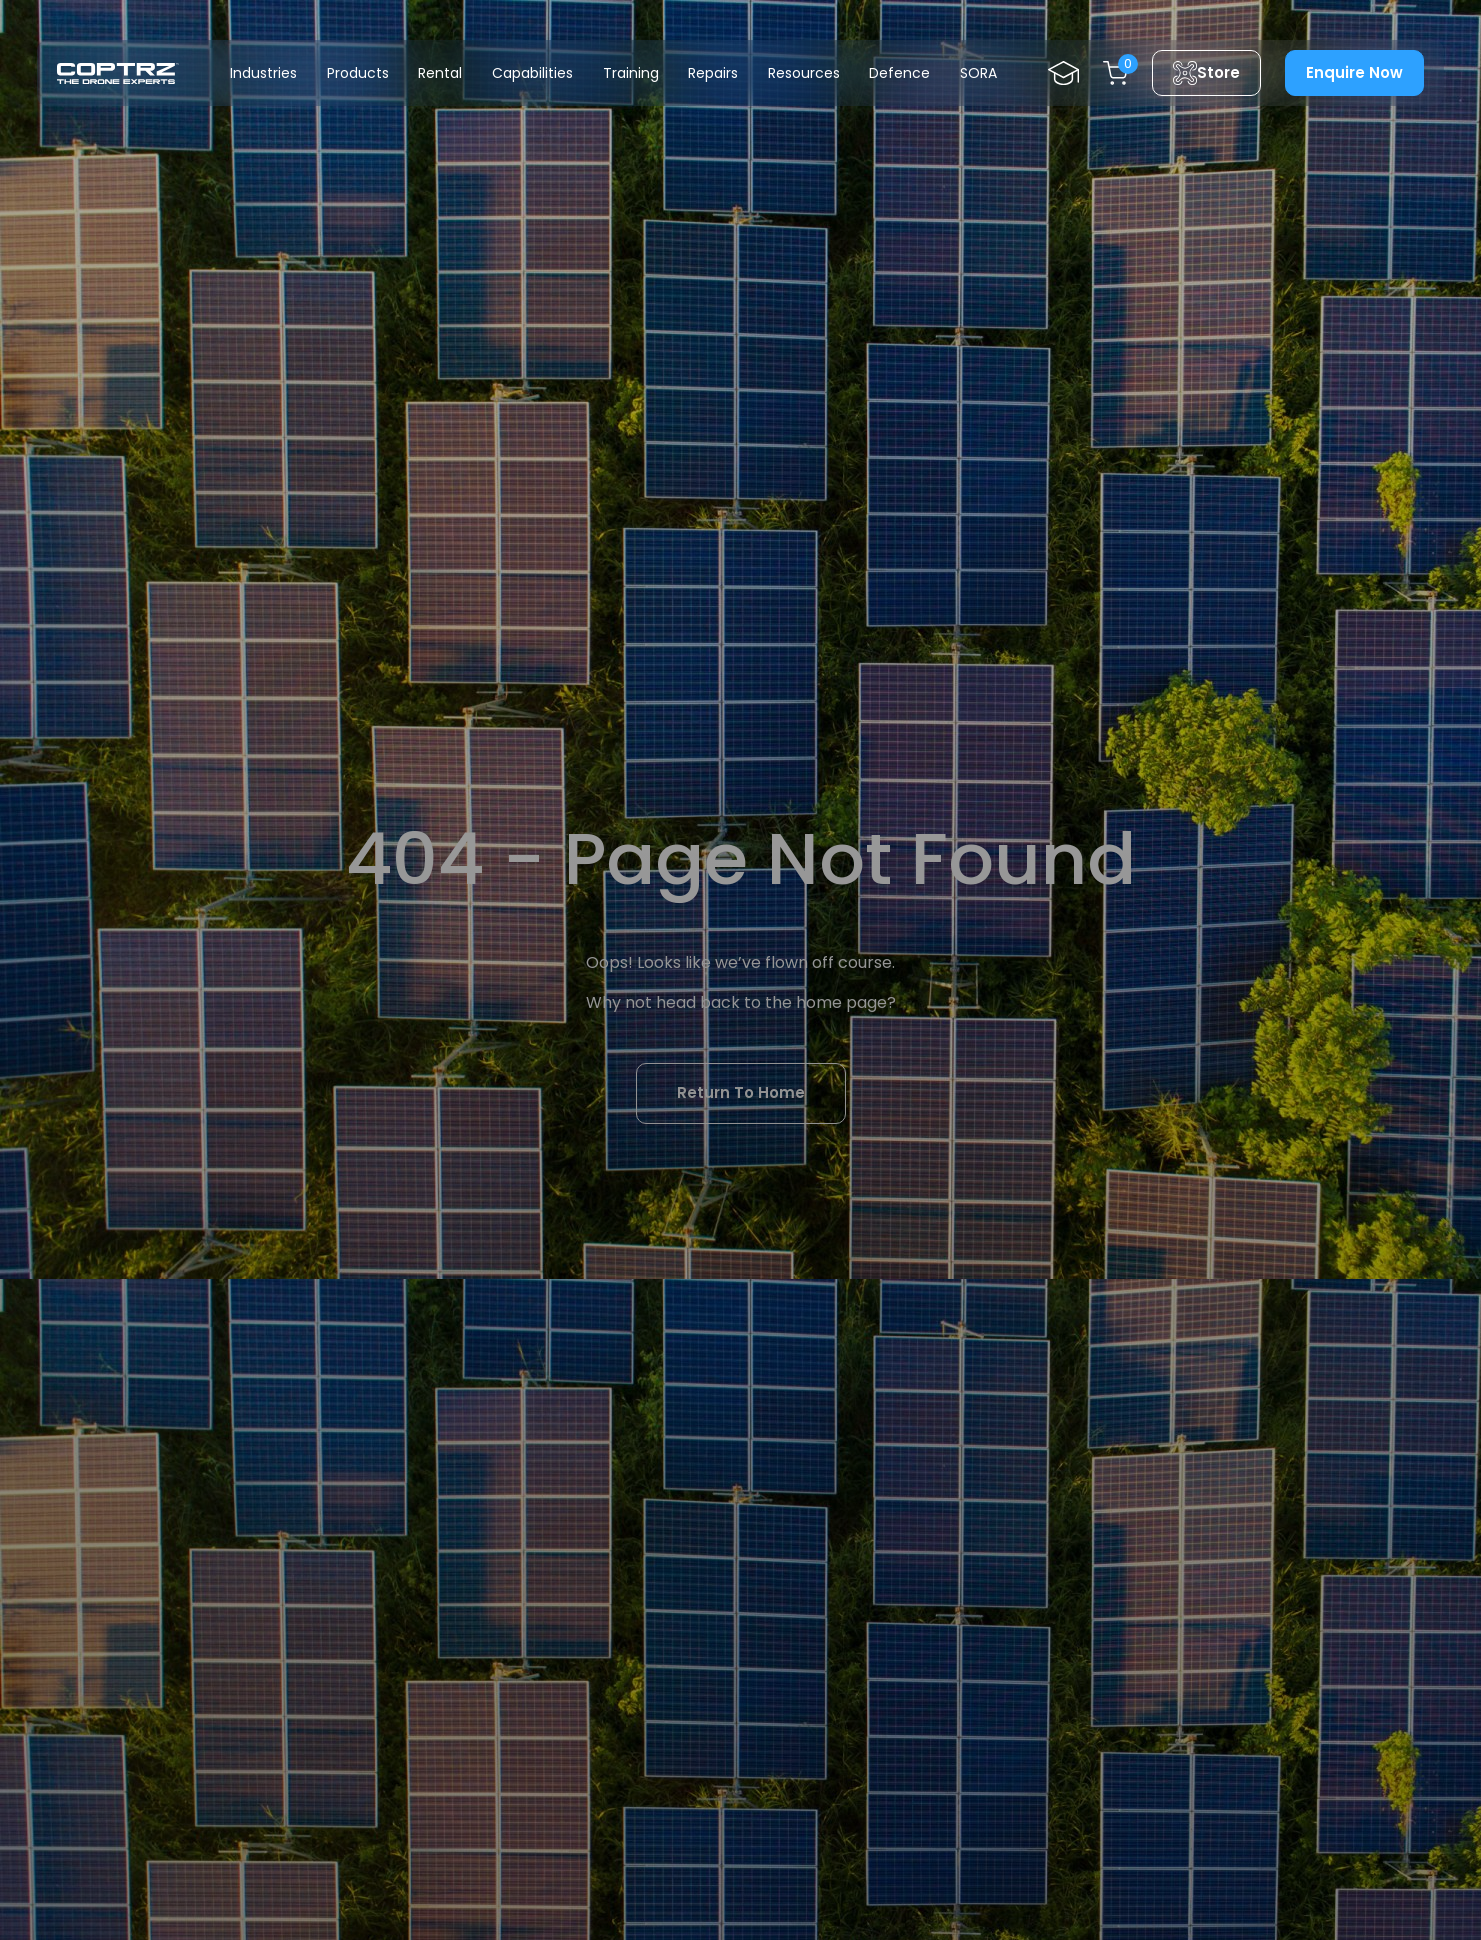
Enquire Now (1354, 72)
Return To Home (741, 1092)
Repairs (713, 73)
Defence (899, 73)
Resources (804, 73)
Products (358, 73)
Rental (440, 73)
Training (631, 73)
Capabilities (532, 73)
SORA (978, 73)
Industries (263, 73)
